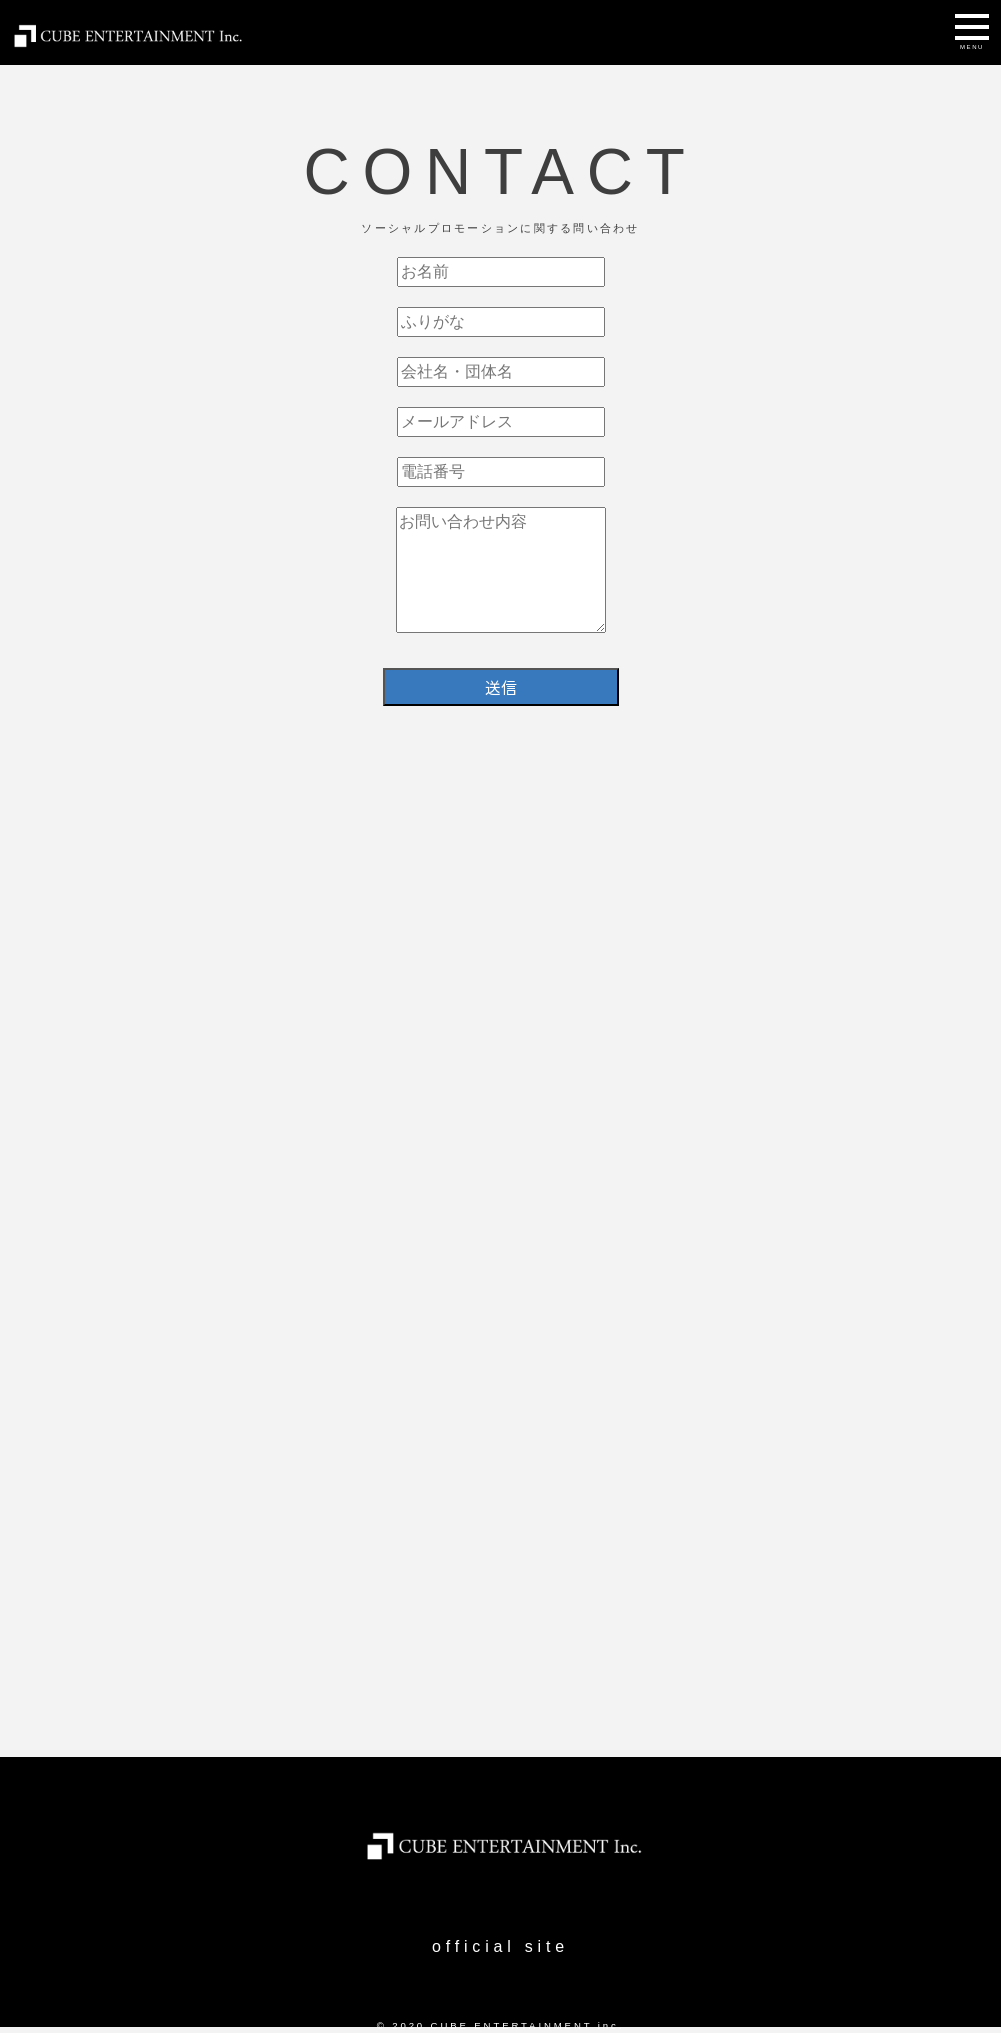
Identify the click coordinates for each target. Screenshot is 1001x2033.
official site (500, 1946)
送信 (501, 687)
